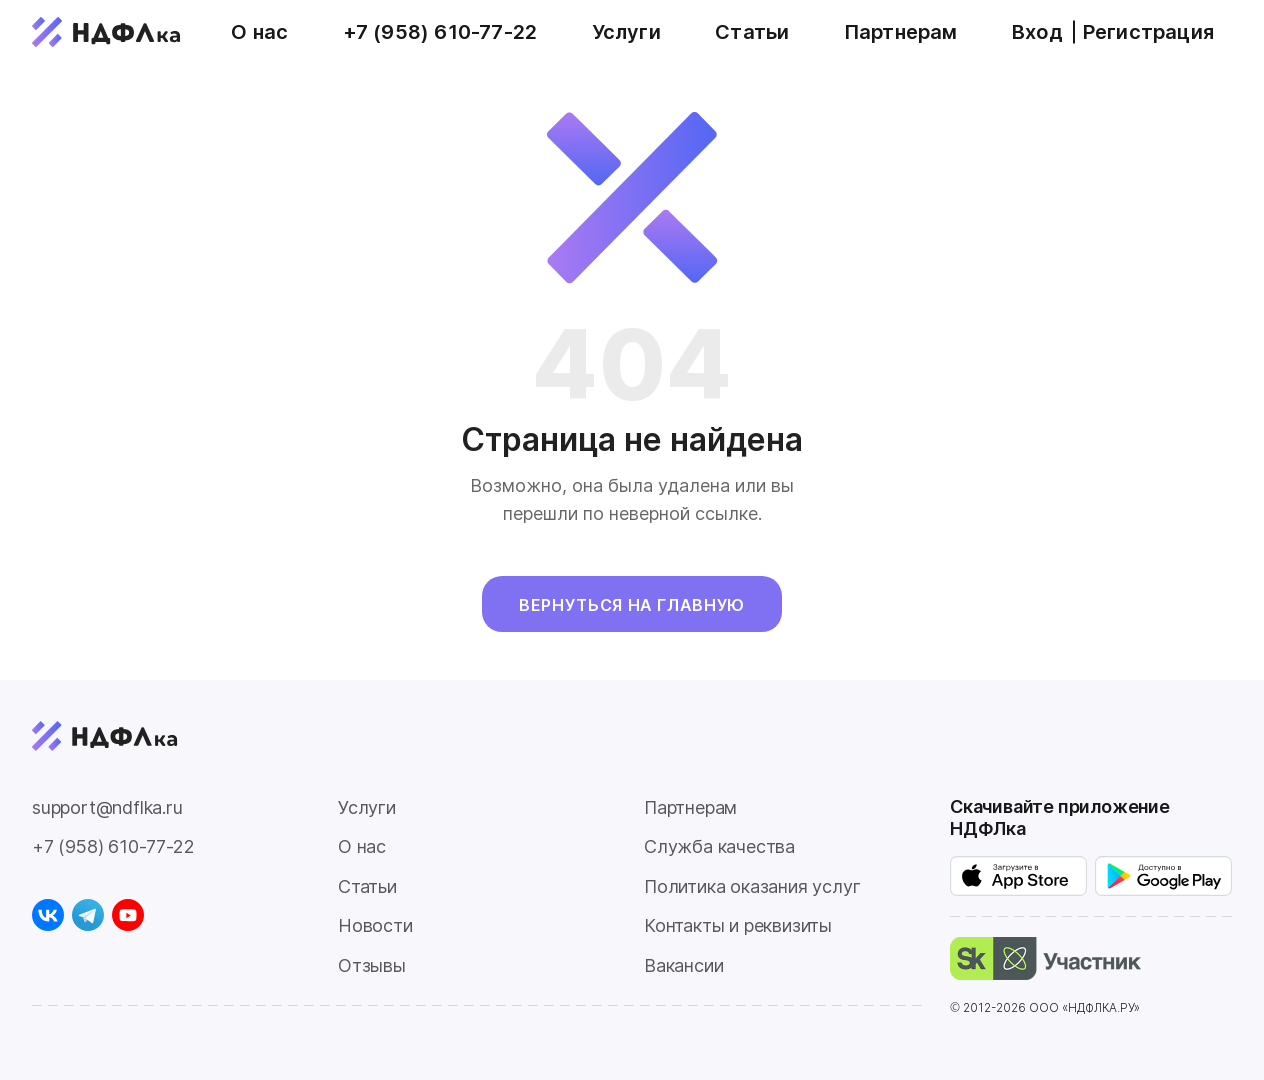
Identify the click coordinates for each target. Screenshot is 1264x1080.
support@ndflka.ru (107, 807)
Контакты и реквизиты (738, 925)
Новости (375, 925)
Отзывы (372, 965)
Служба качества (719, 846)
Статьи (752, 32)
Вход (1037, 32)
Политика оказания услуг (752, 886)
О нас (259, 32)
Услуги (626, 32)
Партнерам (901, 32)
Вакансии (683, 965)
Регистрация (1148, 32)
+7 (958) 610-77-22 (440, 32)
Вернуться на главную (632, 605)
